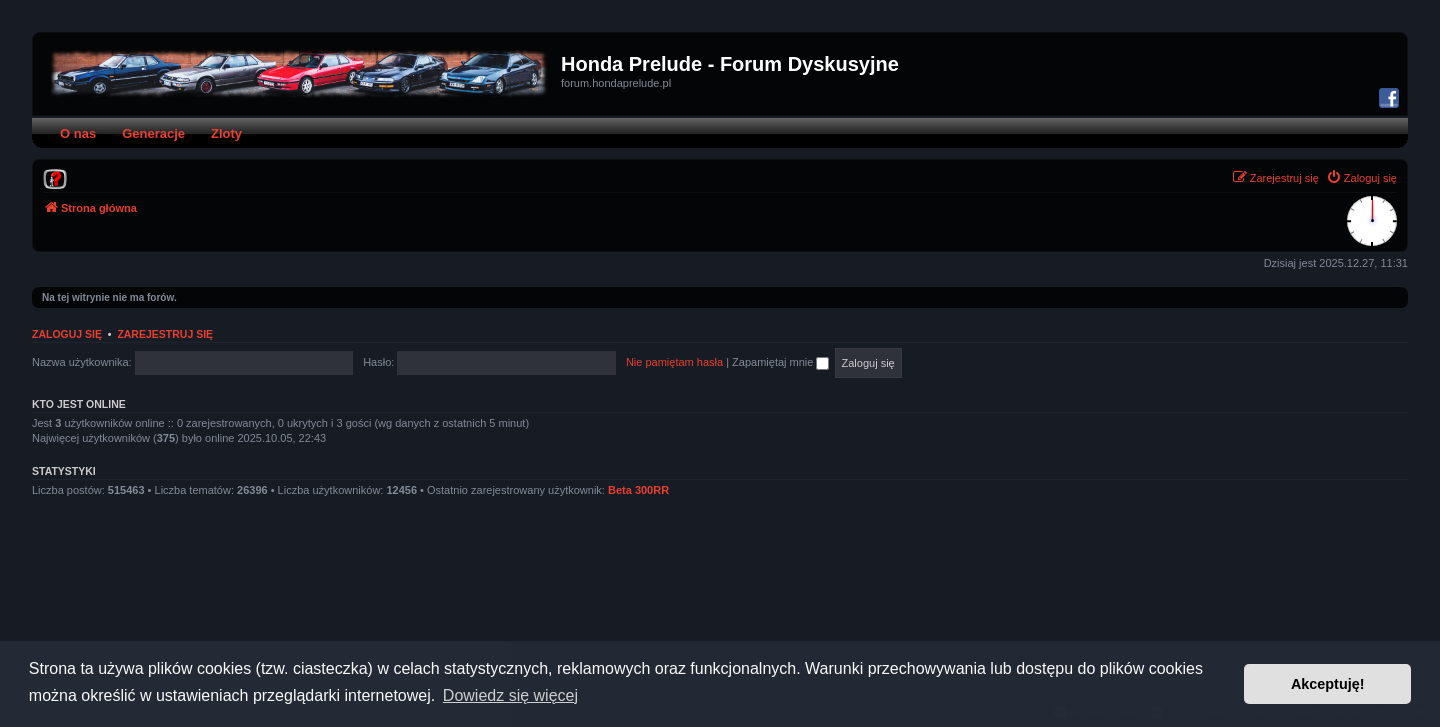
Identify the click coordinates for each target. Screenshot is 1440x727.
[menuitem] (55, 178)
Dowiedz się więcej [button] (510, 695)
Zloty (226, 133)
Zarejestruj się (165, 334)
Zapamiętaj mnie (780, 362)
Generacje (153, 133)
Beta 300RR (638, 490)
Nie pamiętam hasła (674, 362)
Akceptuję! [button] (1328, 684)
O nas (78, 133)
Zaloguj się (67, 334)
